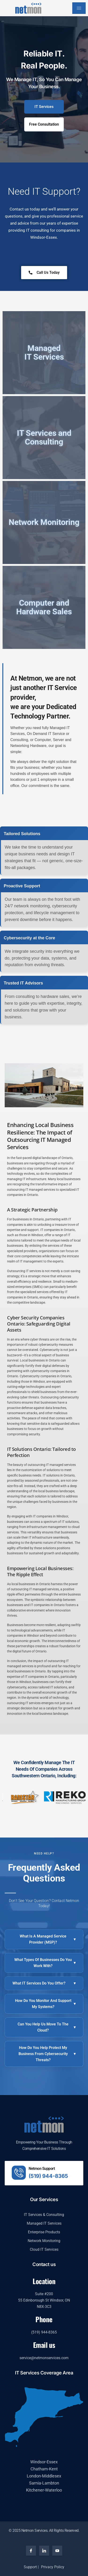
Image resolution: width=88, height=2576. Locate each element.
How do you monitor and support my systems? (45, 2003)
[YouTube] (57, 2551)
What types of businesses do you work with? (45, 1962)
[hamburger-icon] (79, 8)
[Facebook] (31, 2551)
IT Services (44, 106)
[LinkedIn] (44, 2551)
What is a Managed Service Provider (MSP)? (48, 1939)
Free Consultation (44, 124)
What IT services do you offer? (44, 1983)
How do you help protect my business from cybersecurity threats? (47, 2053)
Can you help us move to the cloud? (47, 2027)
